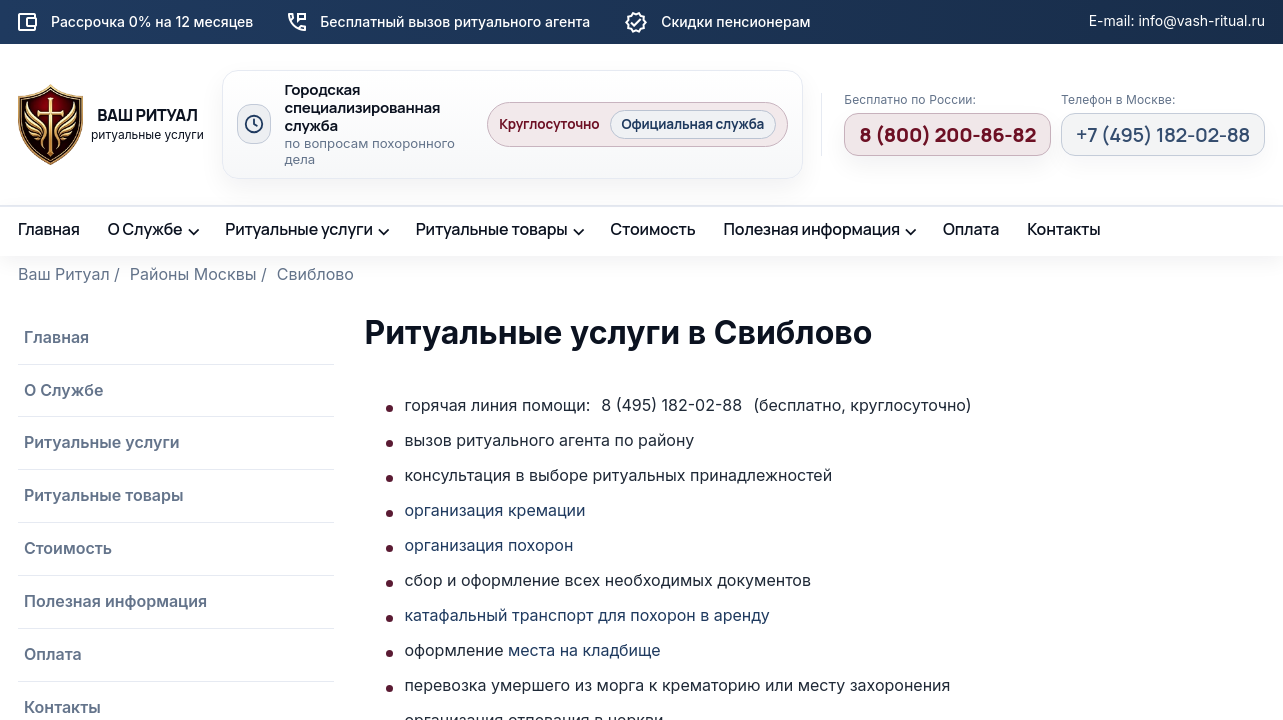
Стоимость (652, 229)
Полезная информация (812, 229)
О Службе (145, 229)
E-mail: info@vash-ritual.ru (1177, 20)
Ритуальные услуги (299, 229)
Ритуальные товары (492, 229)
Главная (49, 229)
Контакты (1063, 229)
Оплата (971, 229)
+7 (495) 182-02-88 (1163, 134)
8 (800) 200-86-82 (947, 134)
